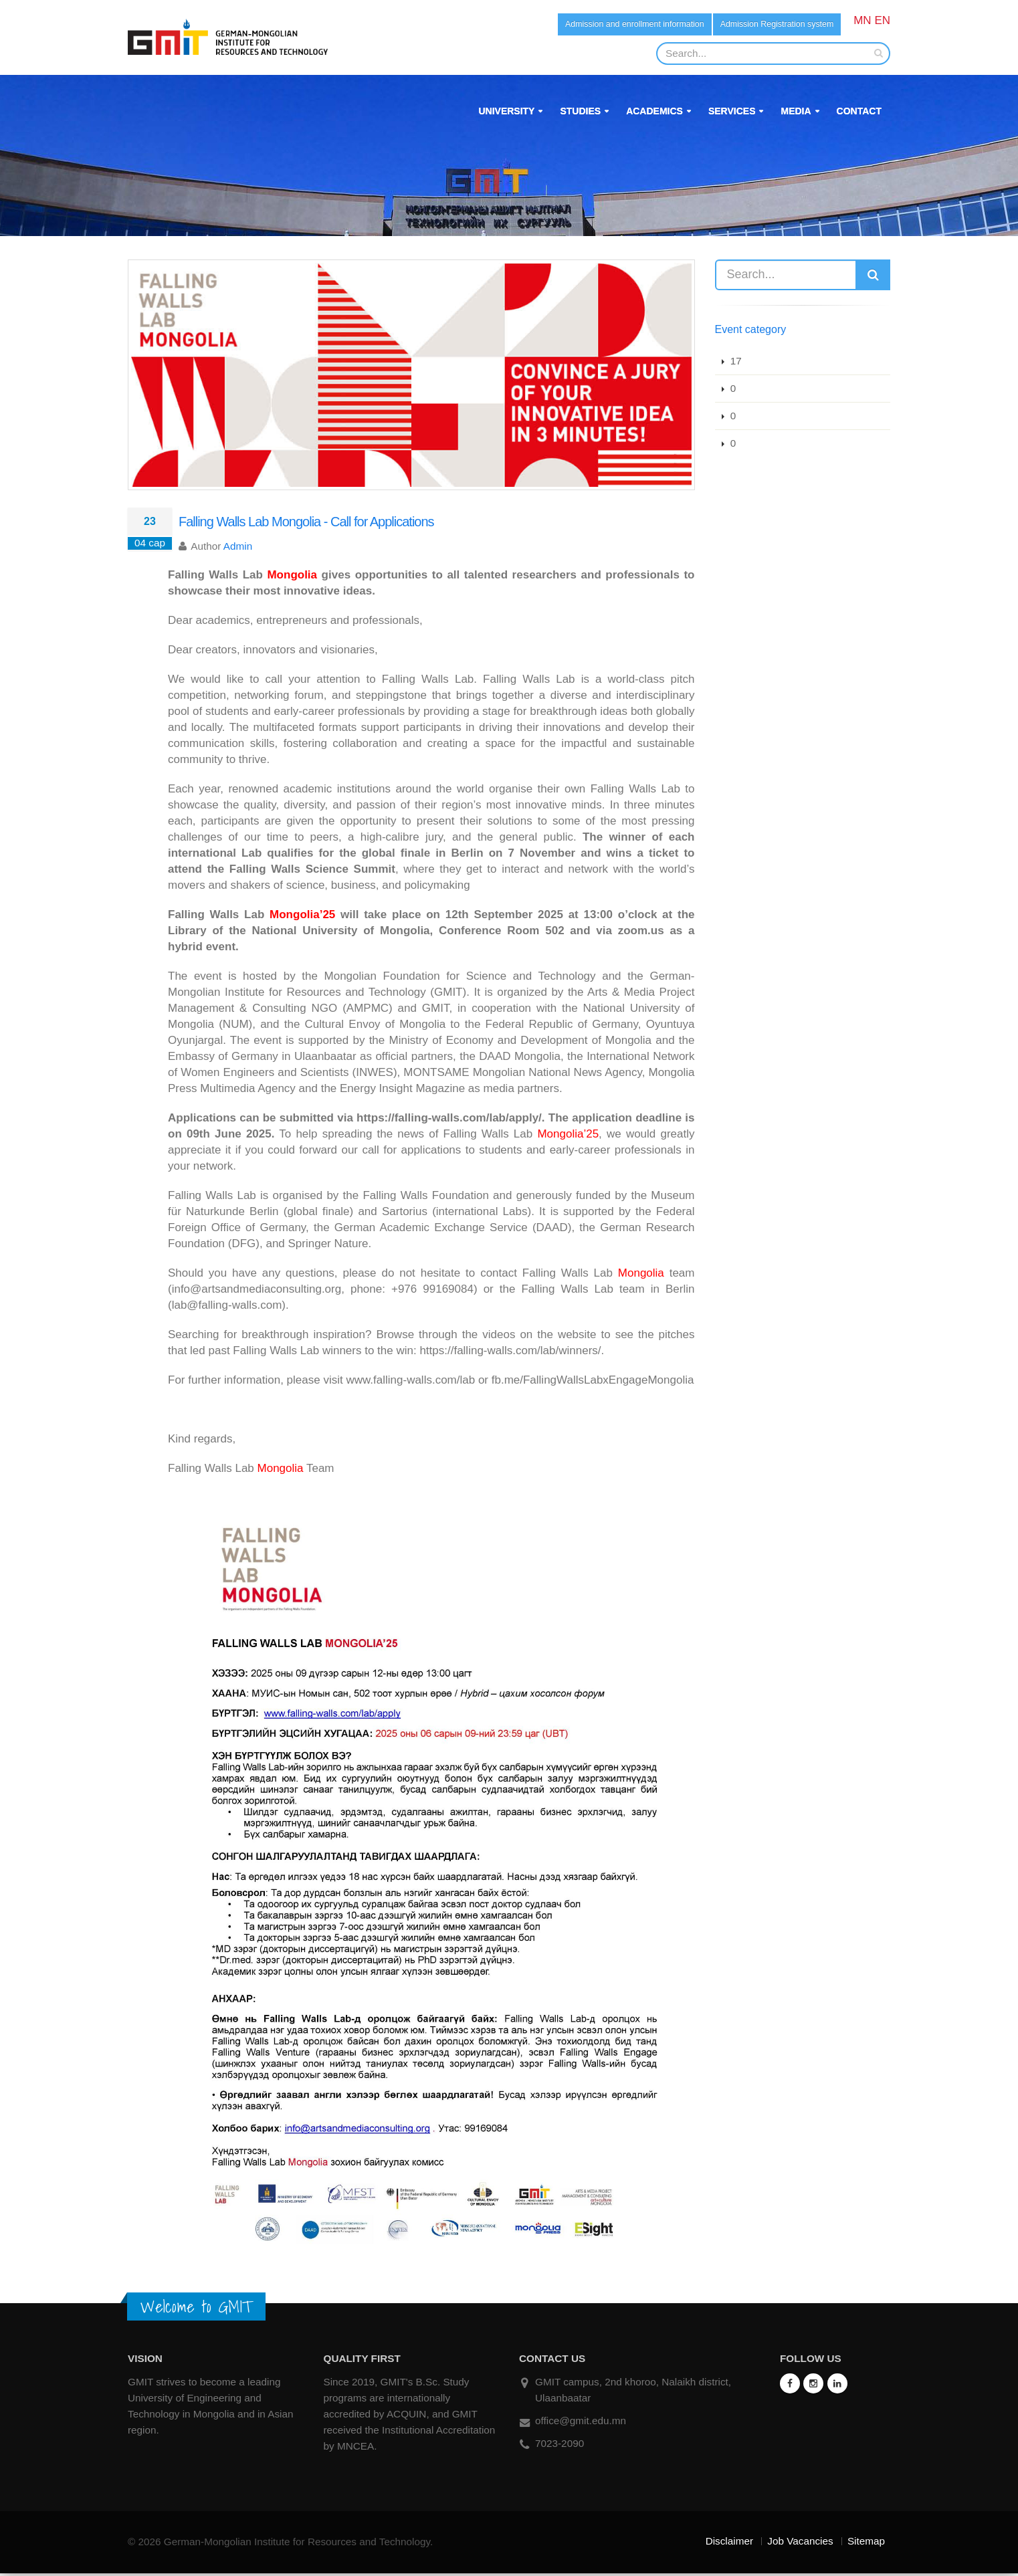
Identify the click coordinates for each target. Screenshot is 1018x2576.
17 (735, 363)
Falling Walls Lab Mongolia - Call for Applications (306, 524)
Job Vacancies (800, 2543)
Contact (859, 113)
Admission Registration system (763, 25)
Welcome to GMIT (196, 2309)
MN (862, 20)
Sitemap (866, 2543)
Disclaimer (729, 2543)
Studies (580, 113)
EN (882, 20)
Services (732, 113)
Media (796, 113)
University (506, 113)
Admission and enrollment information (592, 25)
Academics (654, 113)
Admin (237, 548)
